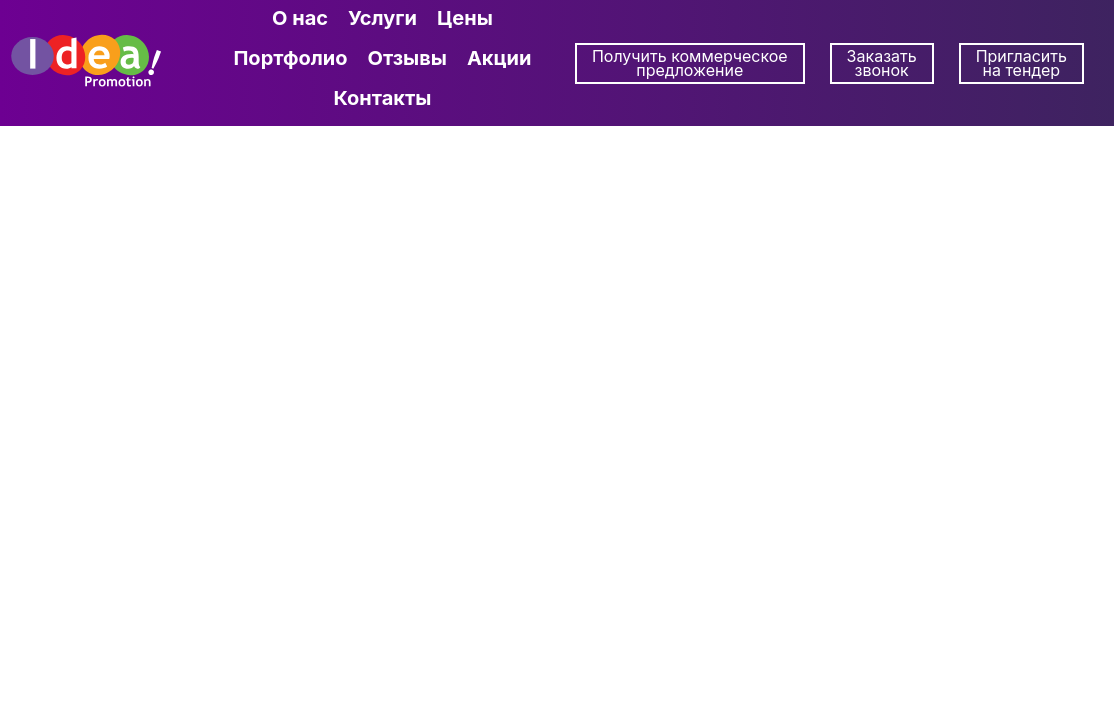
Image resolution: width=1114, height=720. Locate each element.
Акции (499, 58)
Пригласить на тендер (1021, 63)
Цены (465, 18)
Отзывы (407, 58)
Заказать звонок (882, 63)
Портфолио (290, 58)
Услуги (382, 18)
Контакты (382, 98)
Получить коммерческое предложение (690, 63)
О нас (300, 18)
